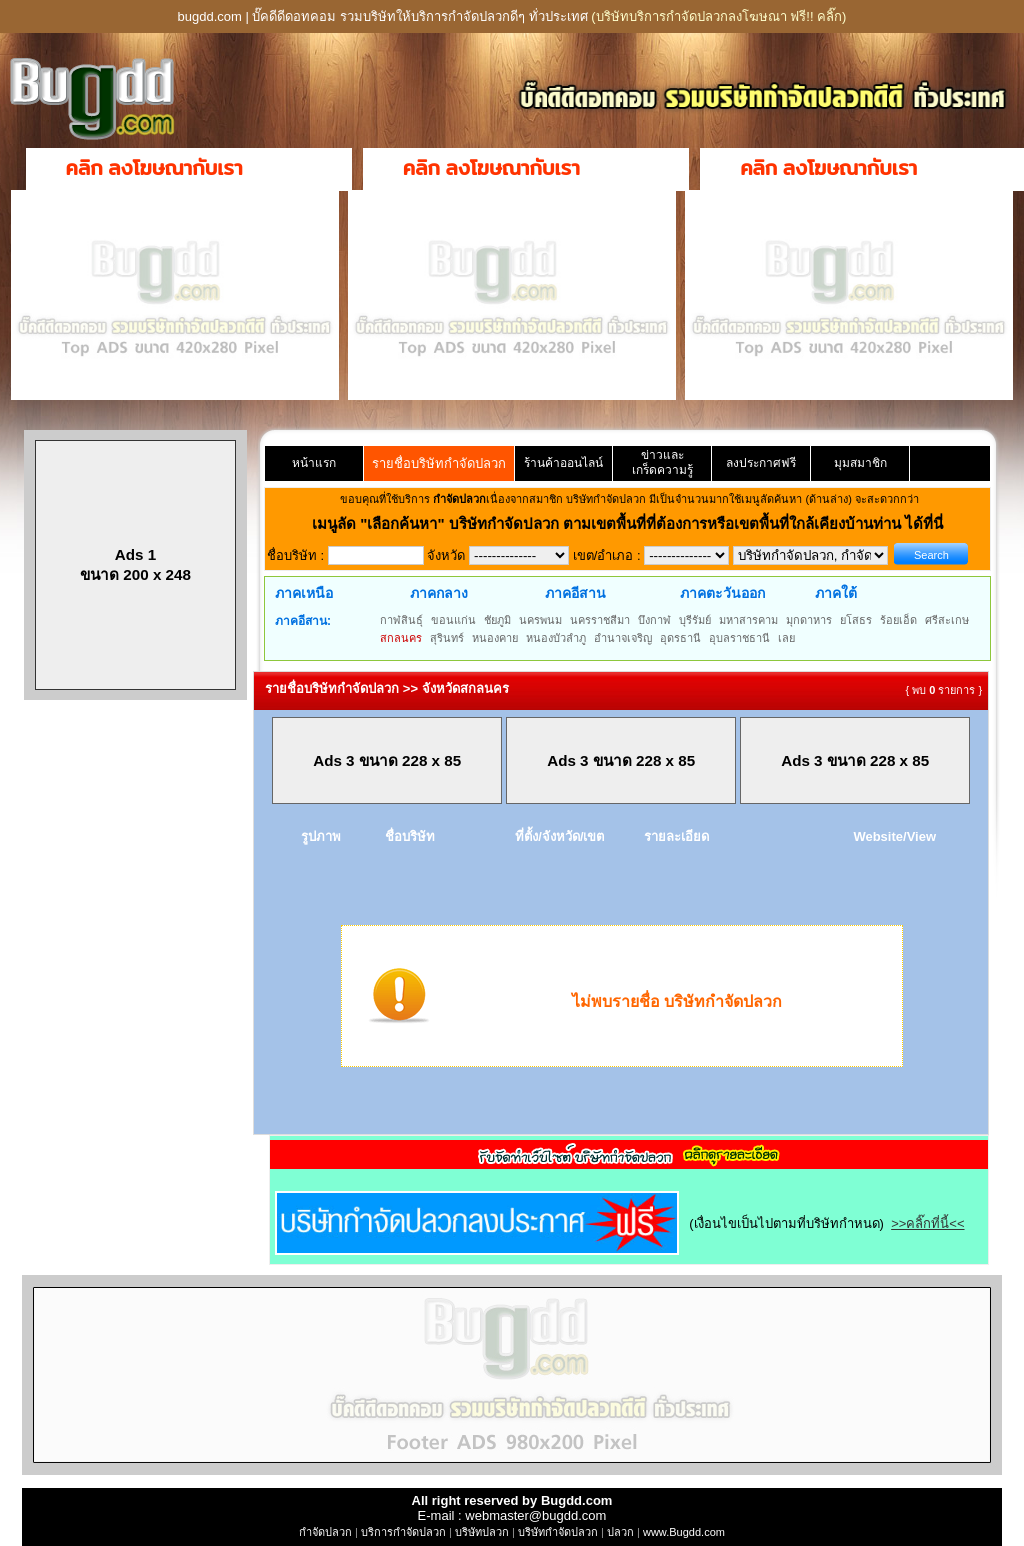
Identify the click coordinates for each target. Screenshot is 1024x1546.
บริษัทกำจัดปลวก (558, 1532)
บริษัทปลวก (482, 1532)
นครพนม (540, 620)
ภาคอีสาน (575, 593)
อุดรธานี (680, 638)
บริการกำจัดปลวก (403, 1532)
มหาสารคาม (748, 620)
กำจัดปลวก (325, 1532)
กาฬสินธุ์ (401, 620)
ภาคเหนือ (304, 593)
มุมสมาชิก (860, 463)
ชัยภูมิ (497, 620)
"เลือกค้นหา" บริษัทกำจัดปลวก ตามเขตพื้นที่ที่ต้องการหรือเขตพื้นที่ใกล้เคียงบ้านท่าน (632, 523)
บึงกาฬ (654, 620)
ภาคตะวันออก (722, 593)
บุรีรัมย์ (695, 620)
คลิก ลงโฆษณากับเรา (154, 168)
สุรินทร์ (447, 638)
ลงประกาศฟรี (761, 463)
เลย (786, 638)
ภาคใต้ (836, 593)
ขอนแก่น (453, 620)
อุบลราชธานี (739, 638)
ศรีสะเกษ (947, 620)
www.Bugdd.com (684, 1532)
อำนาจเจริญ (623, 638)
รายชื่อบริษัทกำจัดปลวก (439, 463)
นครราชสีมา (600, 620)
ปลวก (620, 1532)
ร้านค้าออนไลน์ (563, 463)
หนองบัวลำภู (556, 638)
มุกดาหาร (809, 620)
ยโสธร (856, 620)
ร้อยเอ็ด (898, 620)
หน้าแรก (314, 463)
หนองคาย (495, 638)
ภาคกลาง (439, 593)
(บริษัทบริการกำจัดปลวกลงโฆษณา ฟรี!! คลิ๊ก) (718, 16)
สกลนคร (401, 638)
